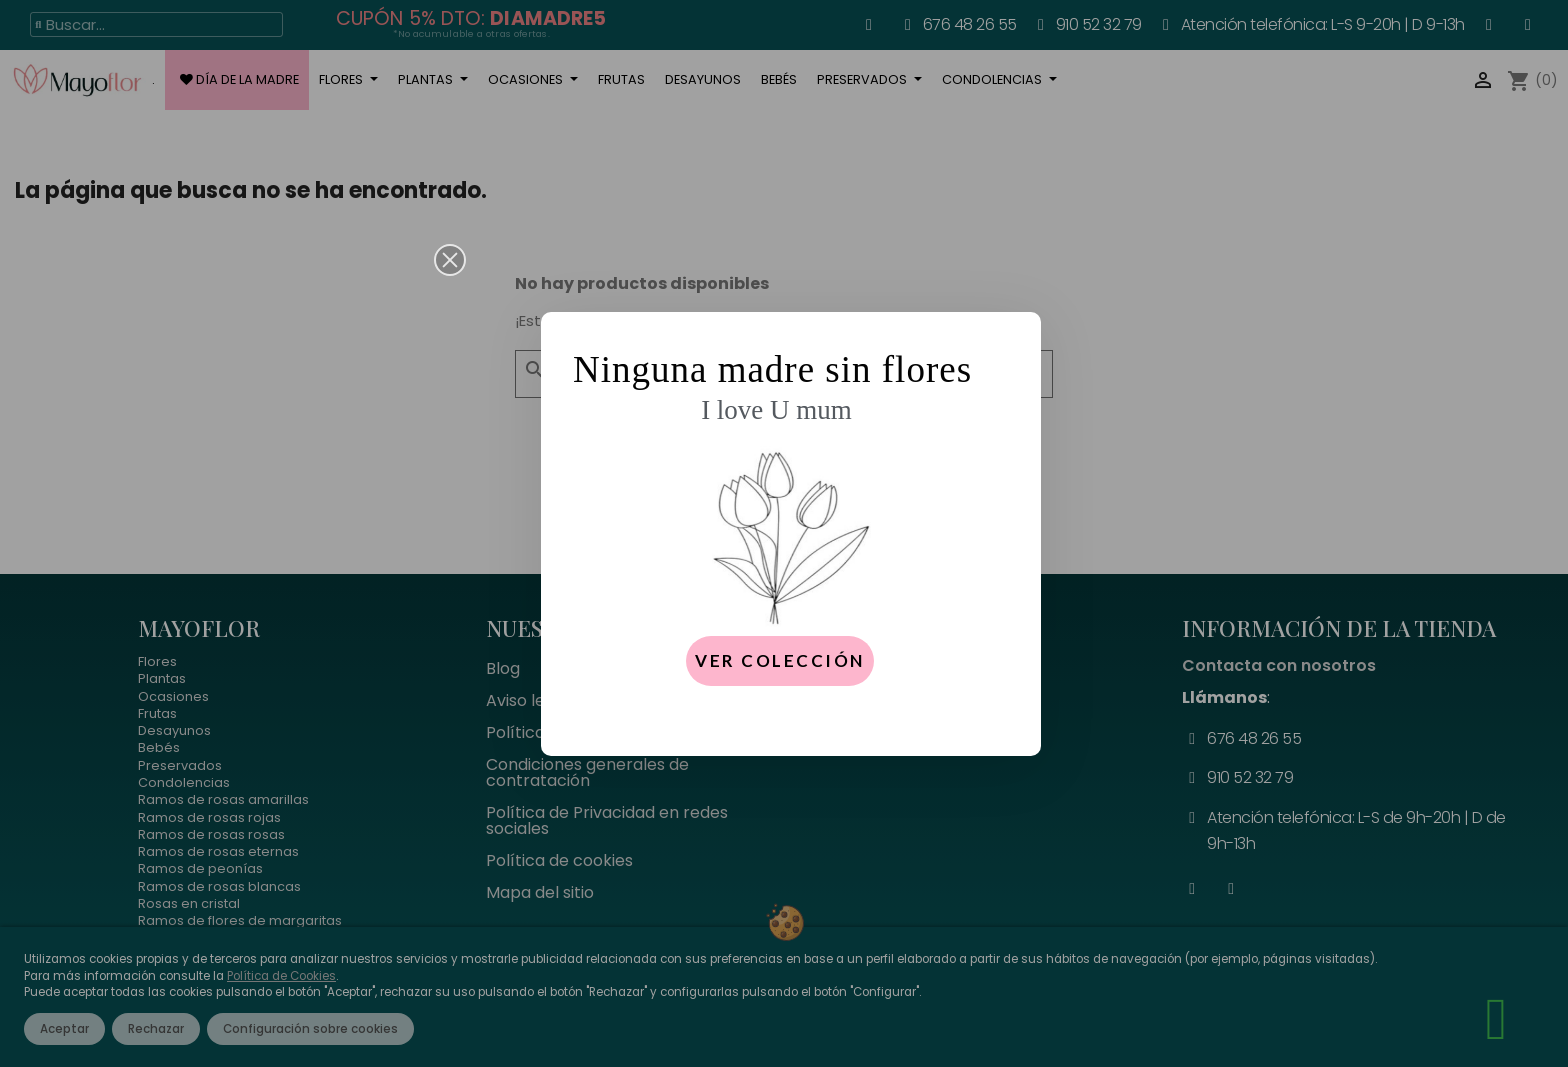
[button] (450, 260)
